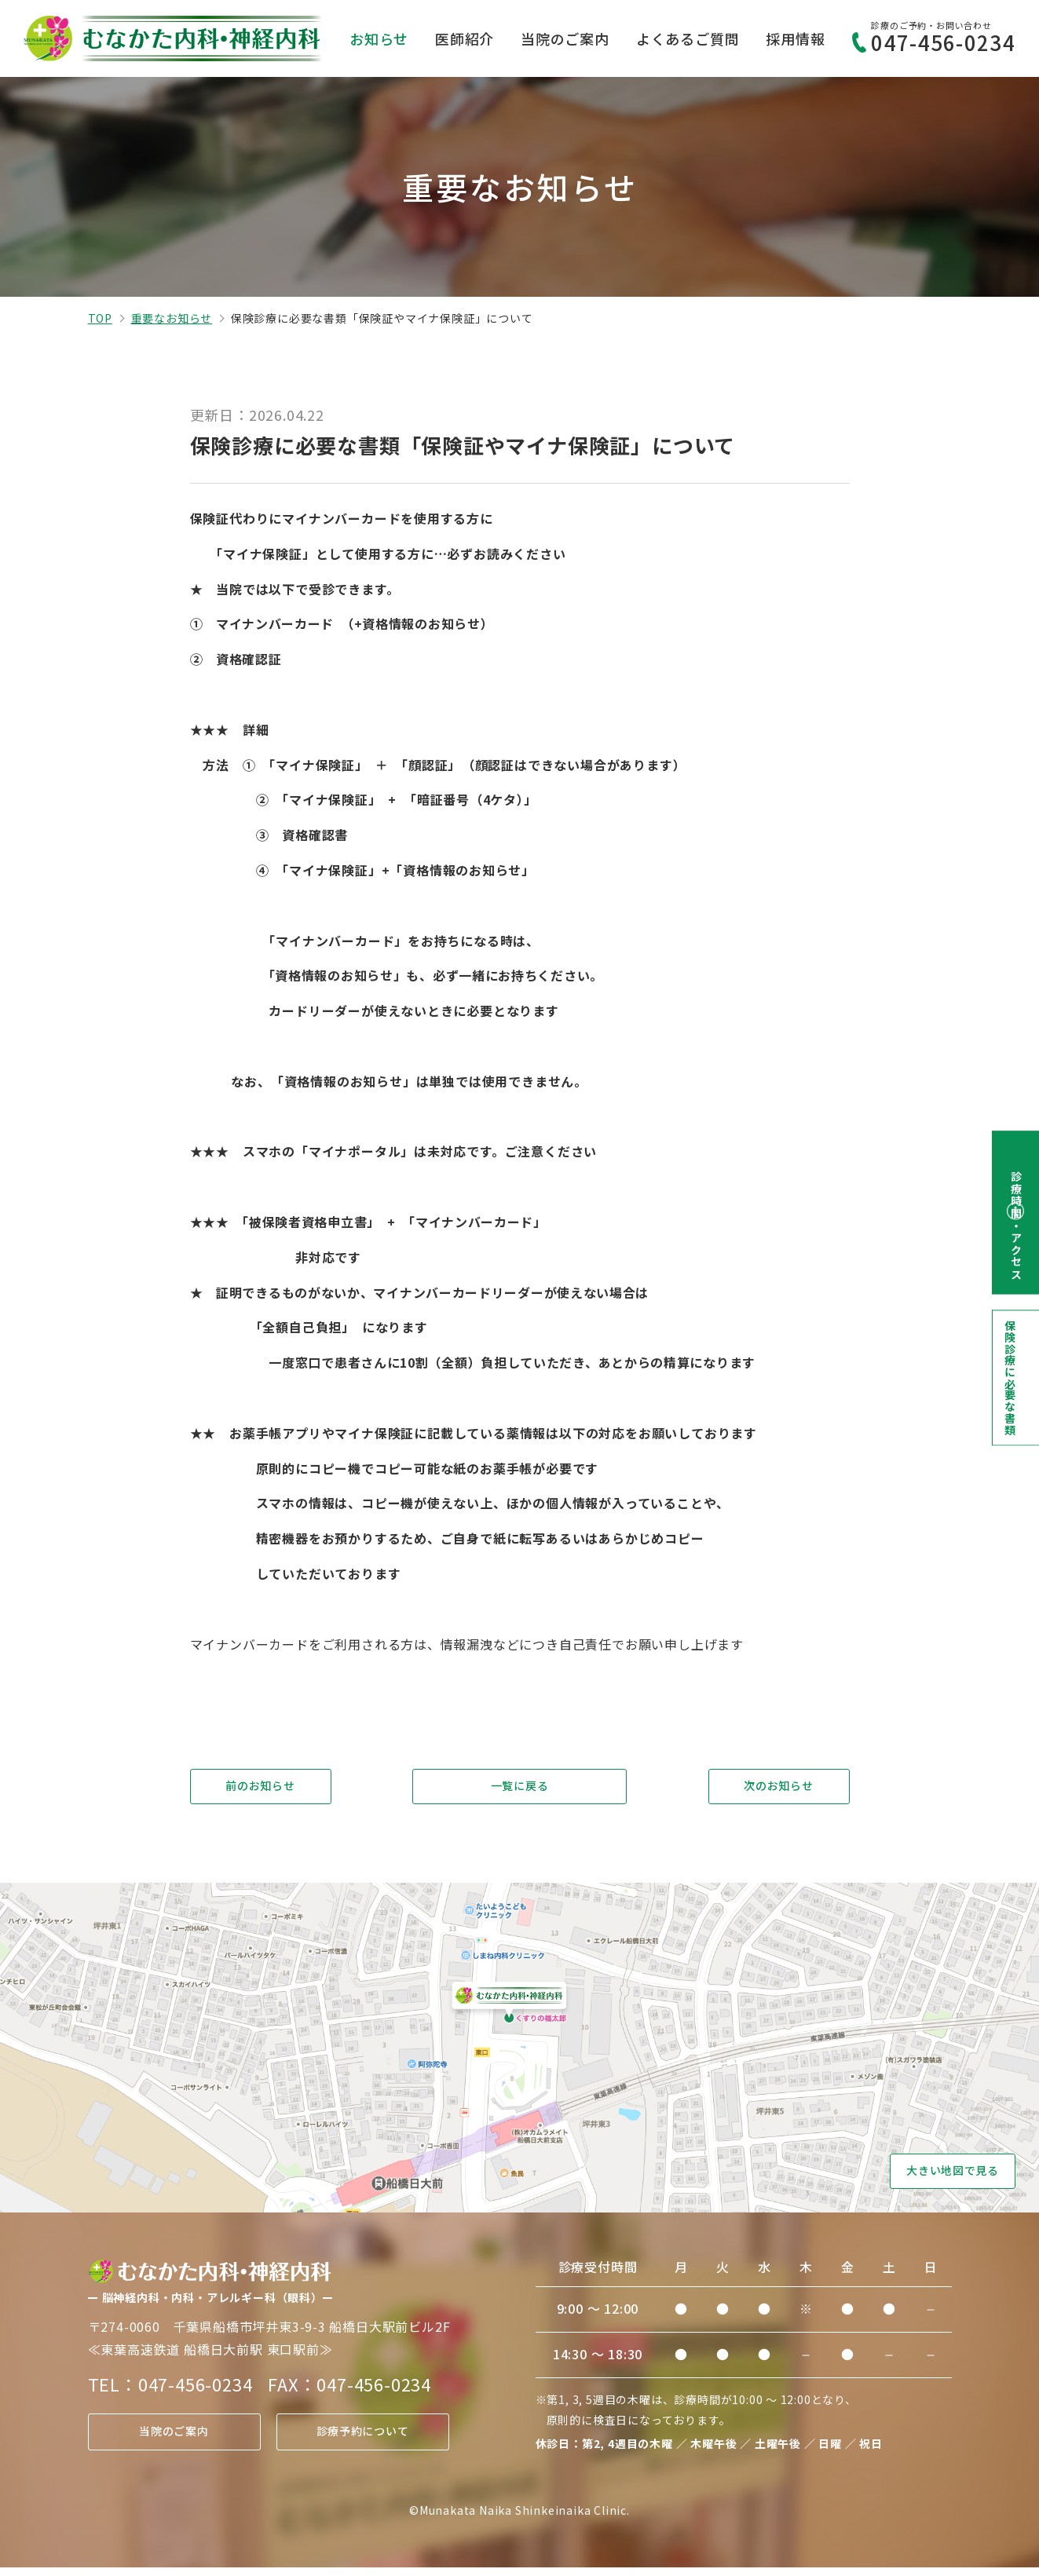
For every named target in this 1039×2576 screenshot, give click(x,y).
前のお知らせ (260, 1788)
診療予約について (362, 2440)
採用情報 (795, 38)
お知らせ (378, 38)
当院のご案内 (565, 38)
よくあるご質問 (688, 38)
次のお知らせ (778, 1788)
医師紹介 (464, 38)
